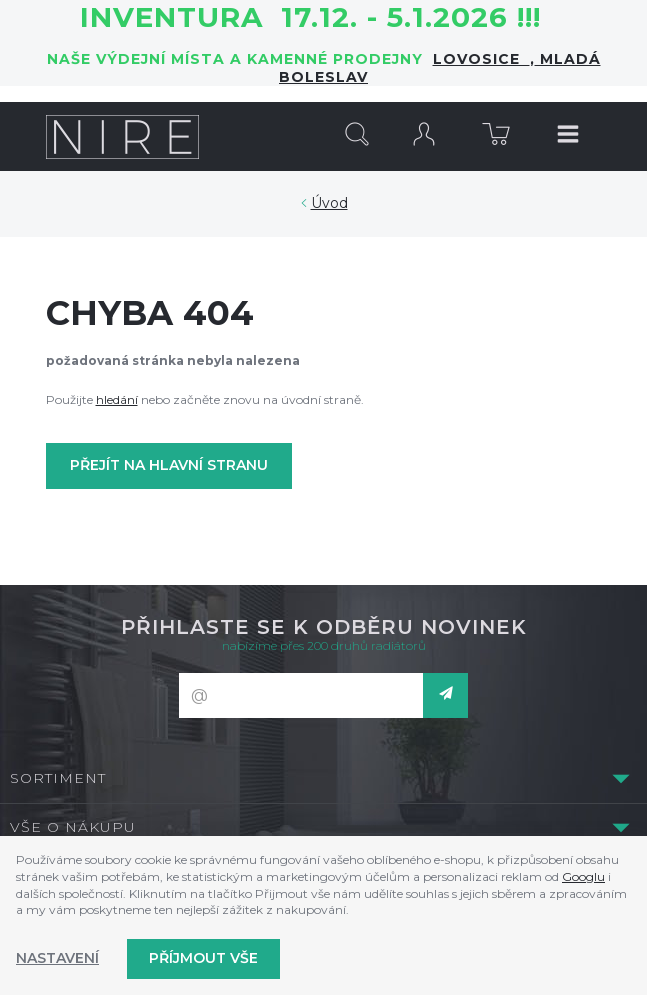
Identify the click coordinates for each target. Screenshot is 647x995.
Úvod (329, 203)
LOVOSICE (481, 59)
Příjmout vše (203, 958)
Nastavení (57, 958)
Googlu (583, 876)
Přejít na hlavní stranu (169, 465)
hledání (117, 399)
